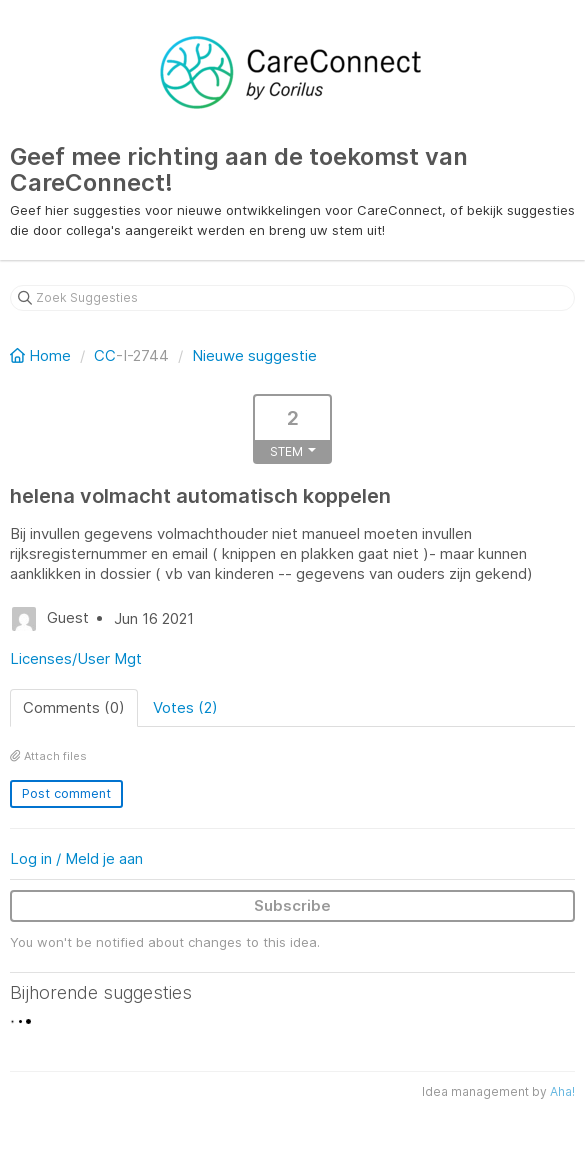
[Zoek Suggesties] (292, 298)
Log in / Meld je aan (76, 858)
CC (105, 355)
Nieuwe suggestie (254, 355)
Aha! (562, 1091)
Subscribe (292, 905)
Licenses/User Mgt (76, 658)
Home (42, 355)
